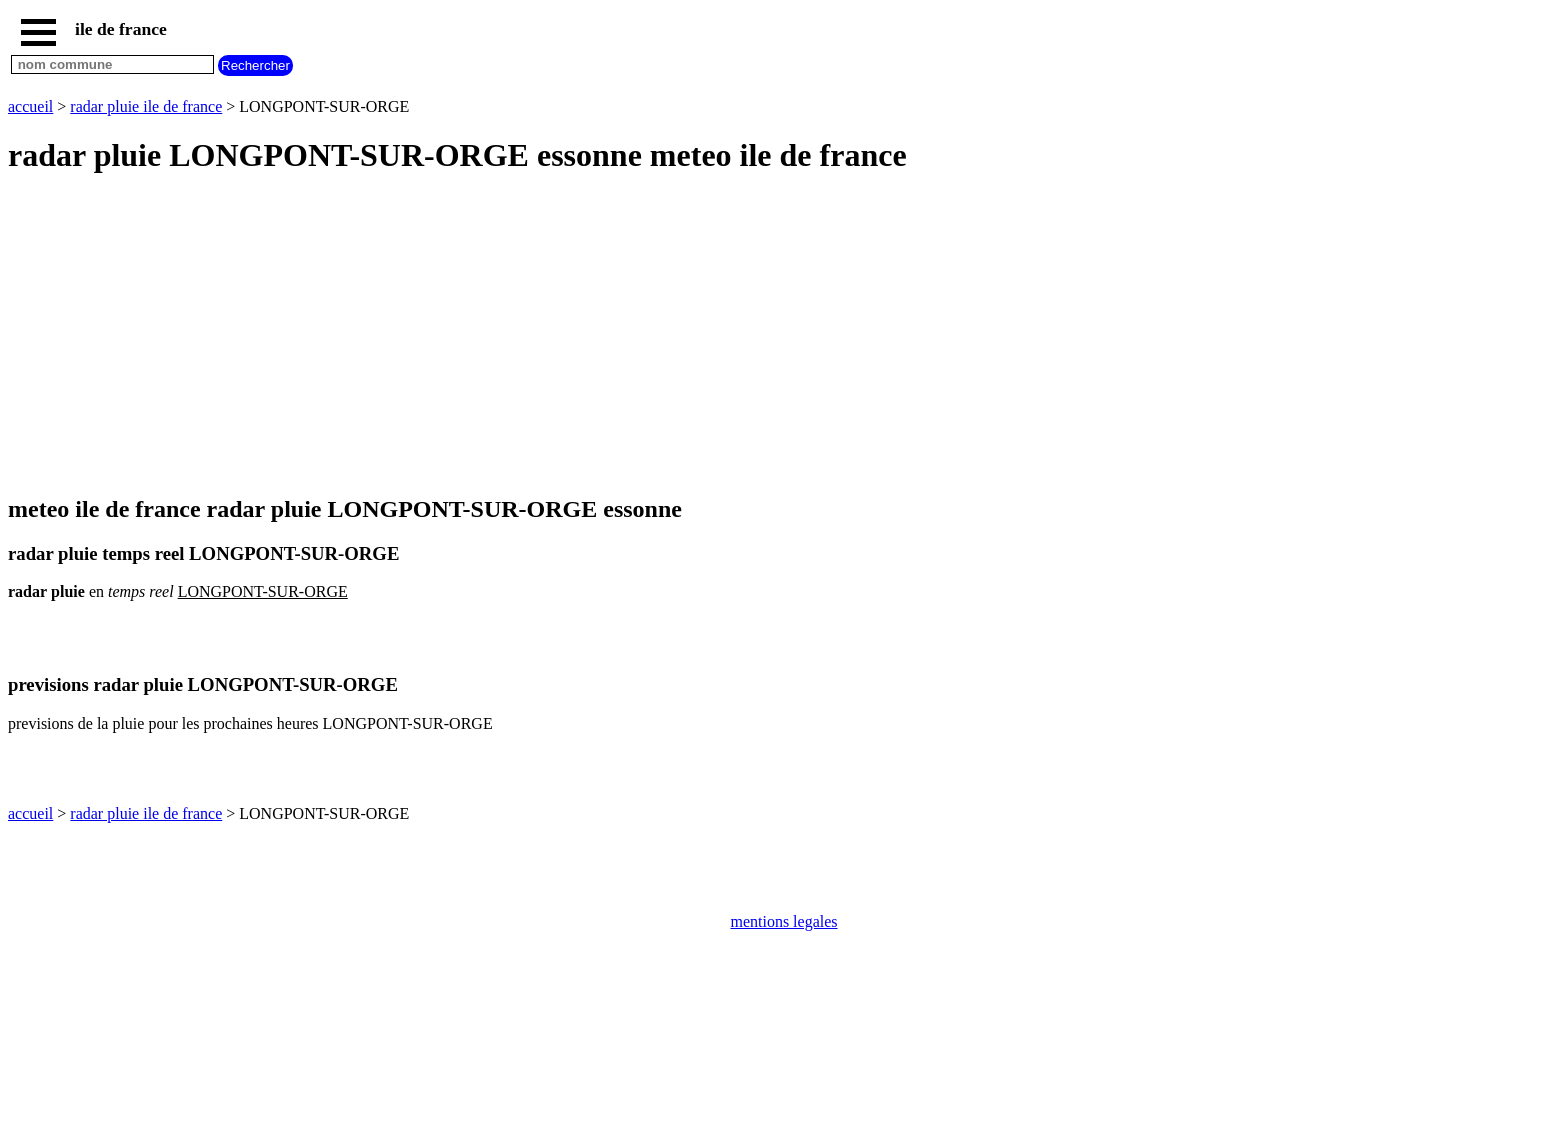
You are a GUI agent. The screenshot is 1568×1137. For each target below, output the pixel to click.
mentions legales (783, 921)
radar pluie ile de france (146, 106)
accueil (30, 106)
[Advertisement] (608, 336)
